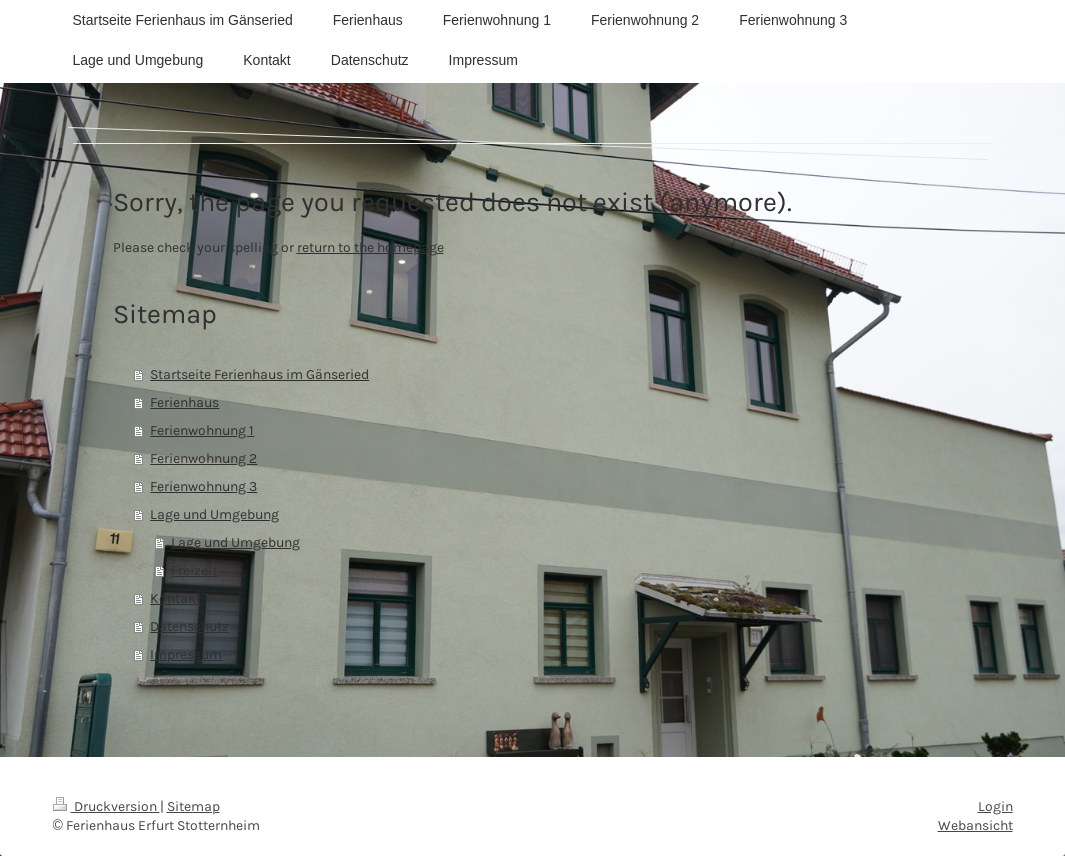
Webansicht (975, 825)
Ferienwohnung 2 (203, 458)
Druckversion (106, 806)
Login (995, 806)
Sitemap (193, 806)
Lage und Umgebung (214, 514)
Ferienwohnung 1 (202, 430)
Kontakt (175, 598)
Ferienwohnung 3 (203, 486)
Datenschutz (189, 626)
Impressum (186, 654)
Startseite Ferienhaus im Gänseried (259, 374)
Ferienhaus (184, 402)
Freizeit (194, 570)
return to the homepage (370, 247)
